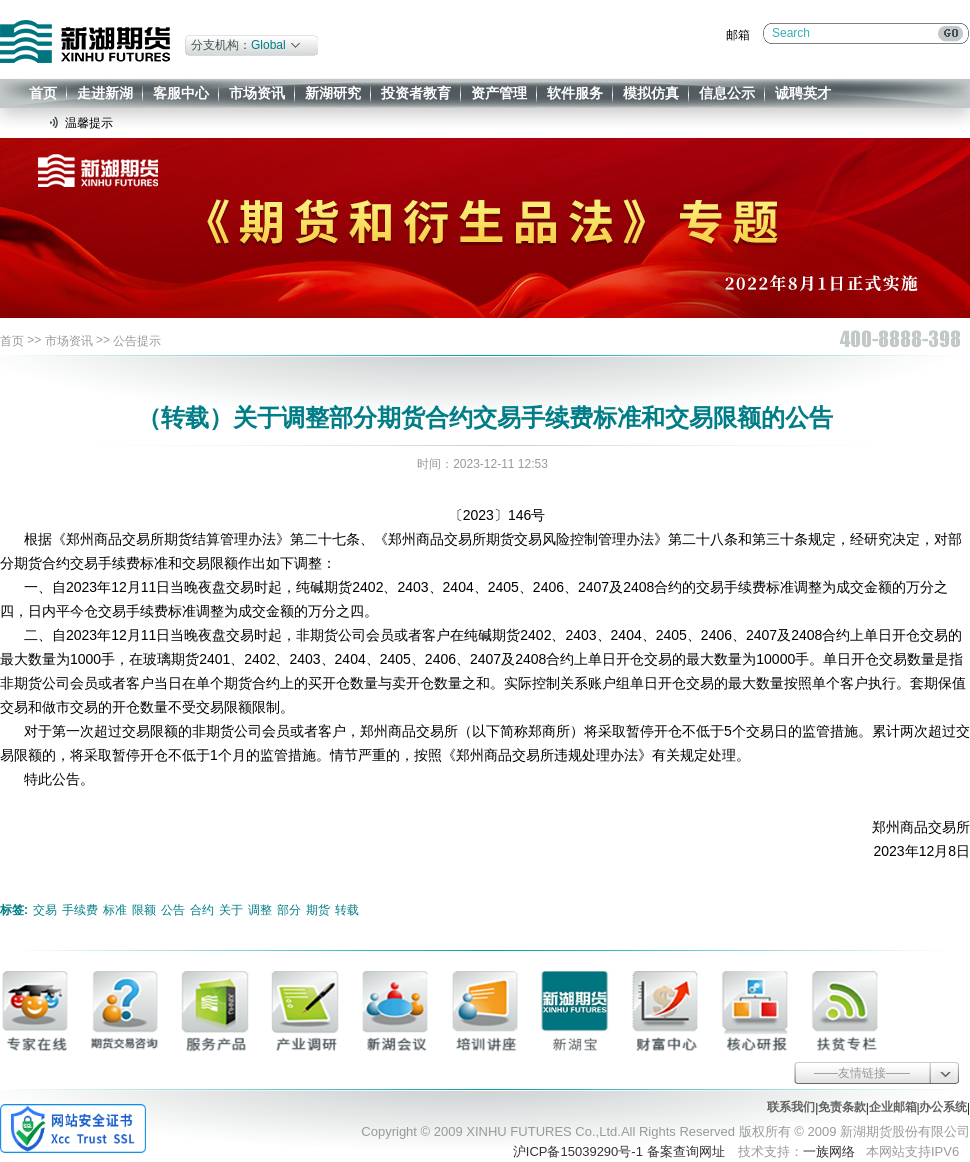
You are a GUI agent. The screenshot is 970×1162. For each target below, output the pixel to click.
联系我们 (791, 1107)
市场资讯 (257, 93)
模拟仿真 (651, 93)
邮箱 (738, 35)
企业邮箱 (893, 1107)
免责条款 (842, 1107)
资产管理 (499, 93)
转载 (347, 910)
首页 (43, 93)
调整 (260, 910)
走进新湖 (105, 93)
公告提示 (137, 341)
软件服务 (575, 93)
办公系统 (943, 1107)
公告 (173, 910)
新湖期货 (85, 41)
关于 (231, 910)
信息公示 (727, 93)
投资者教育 (416, 93)
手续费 (80, 910)
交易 (45, 910)
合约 (202, 910)
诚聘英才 (803, 93)
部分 (289, 910)
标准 (115, 910)
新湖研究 (333, 93)
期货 (318, 910)
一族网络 (829, 1151)
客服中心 (181, 93)
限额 (144, 910)
